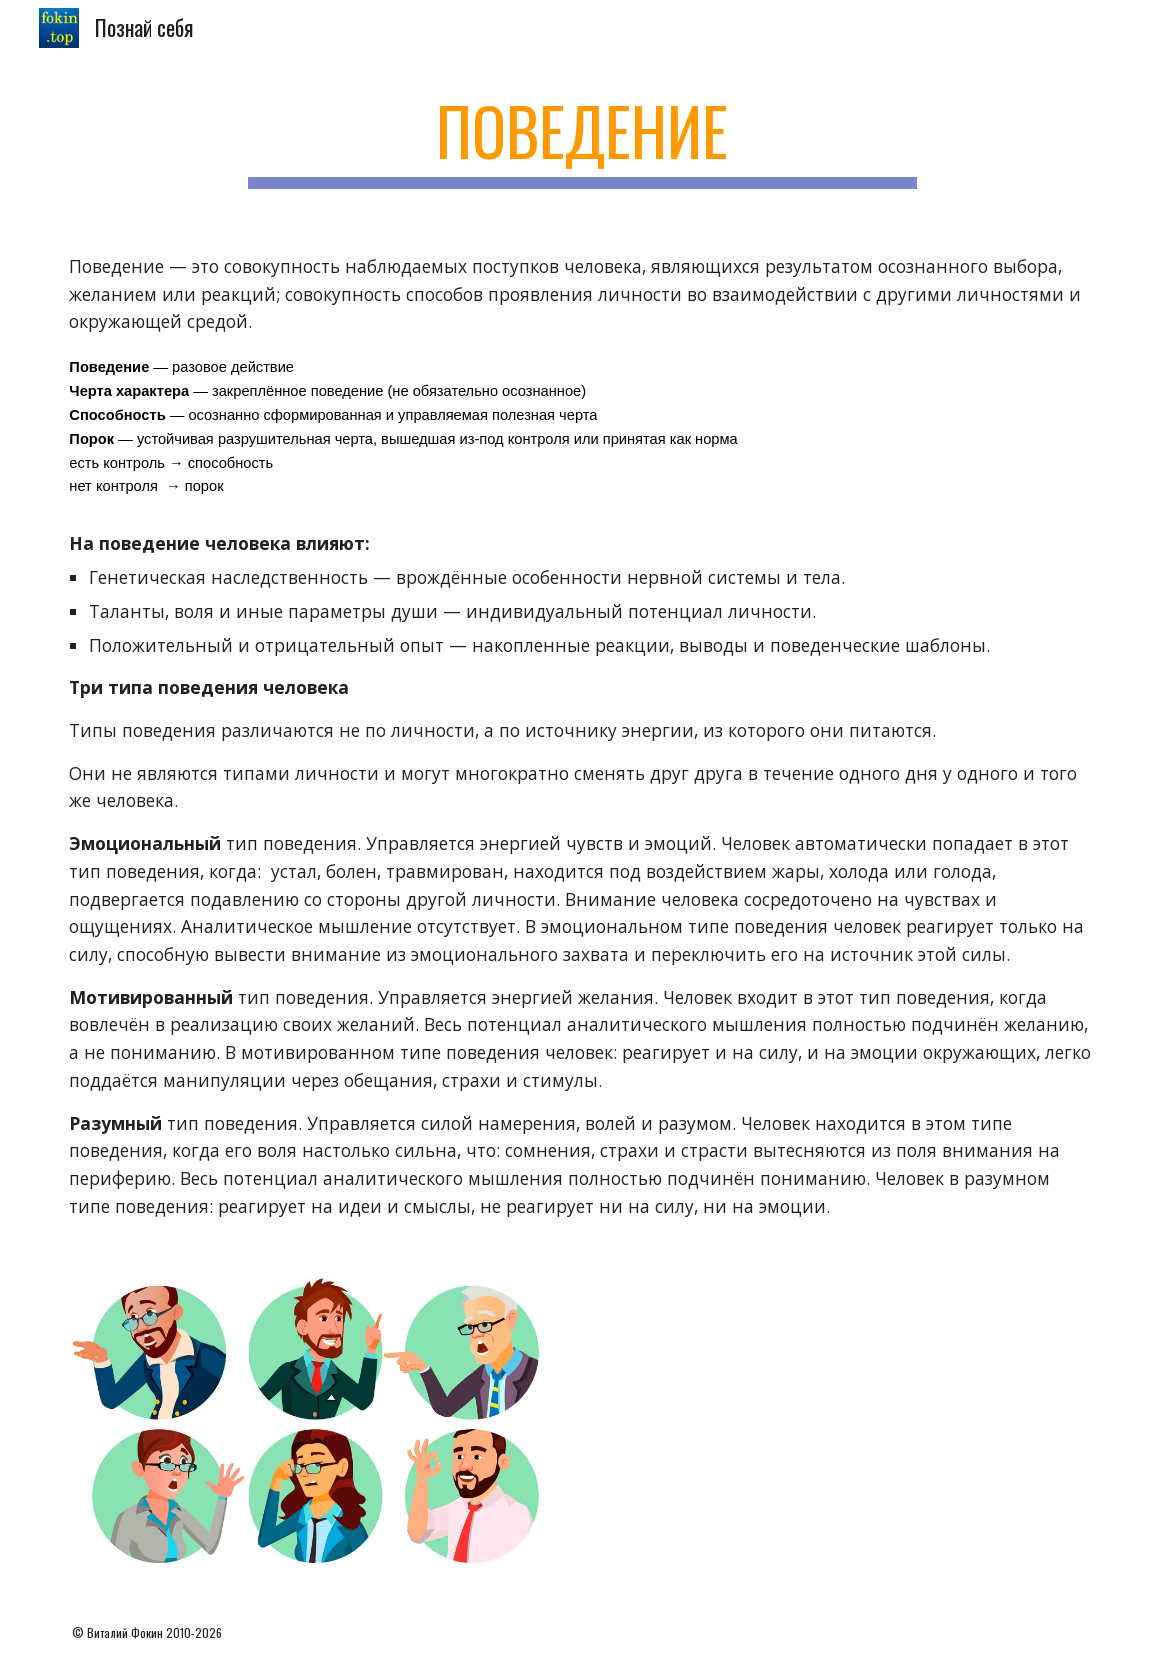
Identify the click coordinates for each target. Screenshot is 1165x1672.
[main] (583, 140)
